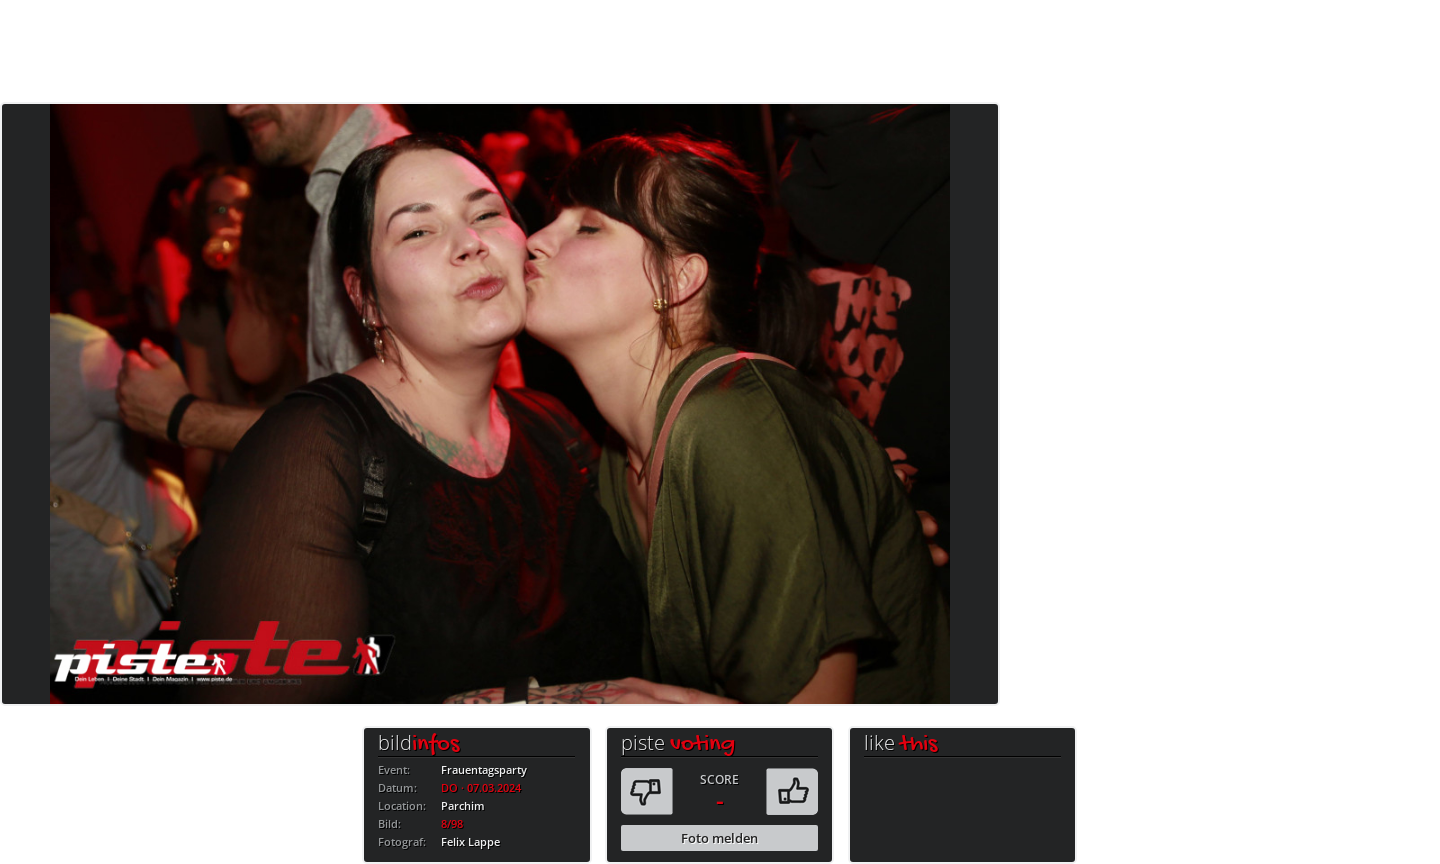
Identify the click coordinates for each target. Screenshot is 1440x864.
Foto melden (719, 838)
